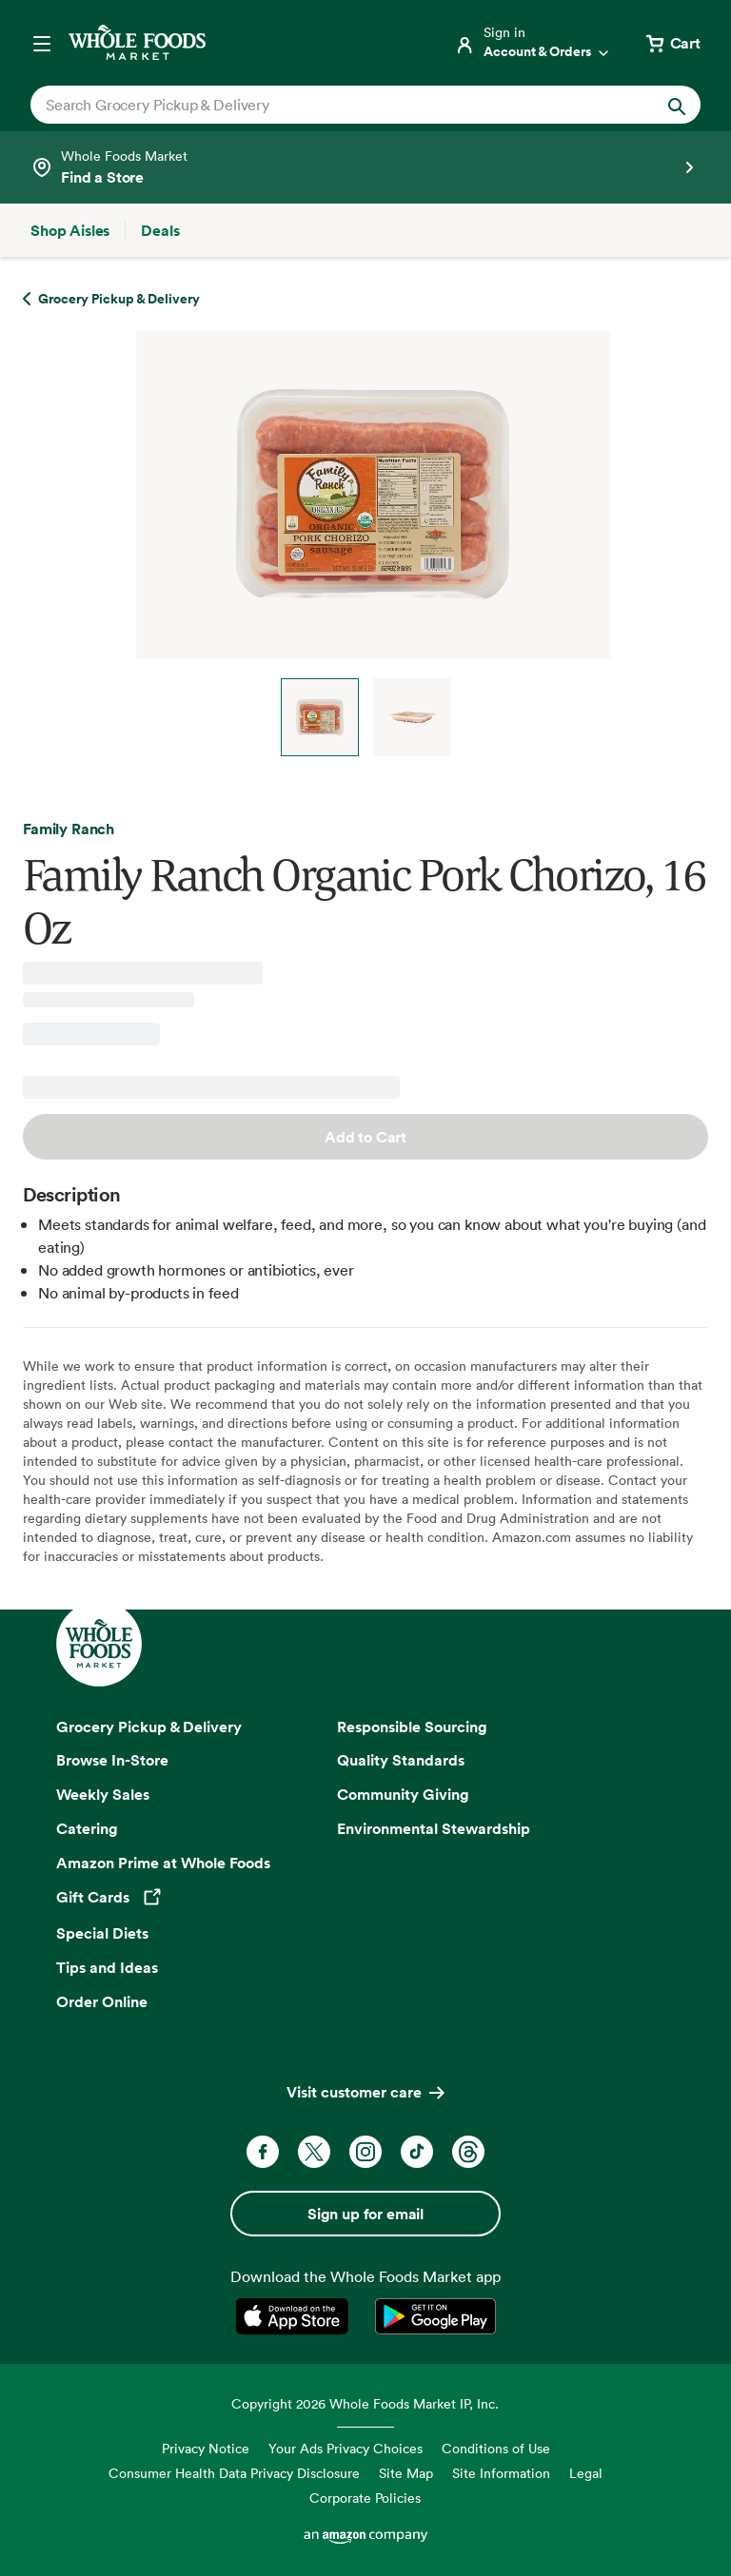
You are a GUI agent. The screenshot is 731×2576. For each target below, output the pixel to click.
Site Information (501, 2473)
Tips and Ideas (107, 1967)
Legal (586, 2473)
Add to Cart (365, 1136)
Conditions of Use (496, 2448)
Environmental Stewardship (433, 1828)
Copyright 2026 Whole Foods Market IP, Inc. (365, 2403)
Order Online (102, 2001)
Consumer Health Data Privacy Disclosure (234, 2473)
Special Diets (102, 1932)
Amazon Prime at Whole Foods (163, 1862)
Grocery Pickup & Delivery (149, 1726)
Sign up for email (365, 2213)
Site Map (406, 2473)
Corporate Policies (365, 2497)
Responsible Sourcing (412, 1726)
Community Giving (403, 1794)
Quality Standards (400, 1759)
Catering (87, 1828)
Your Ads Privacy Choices (345, 2448)
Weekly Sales (102, 1794)
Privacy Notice (205, 2448)
